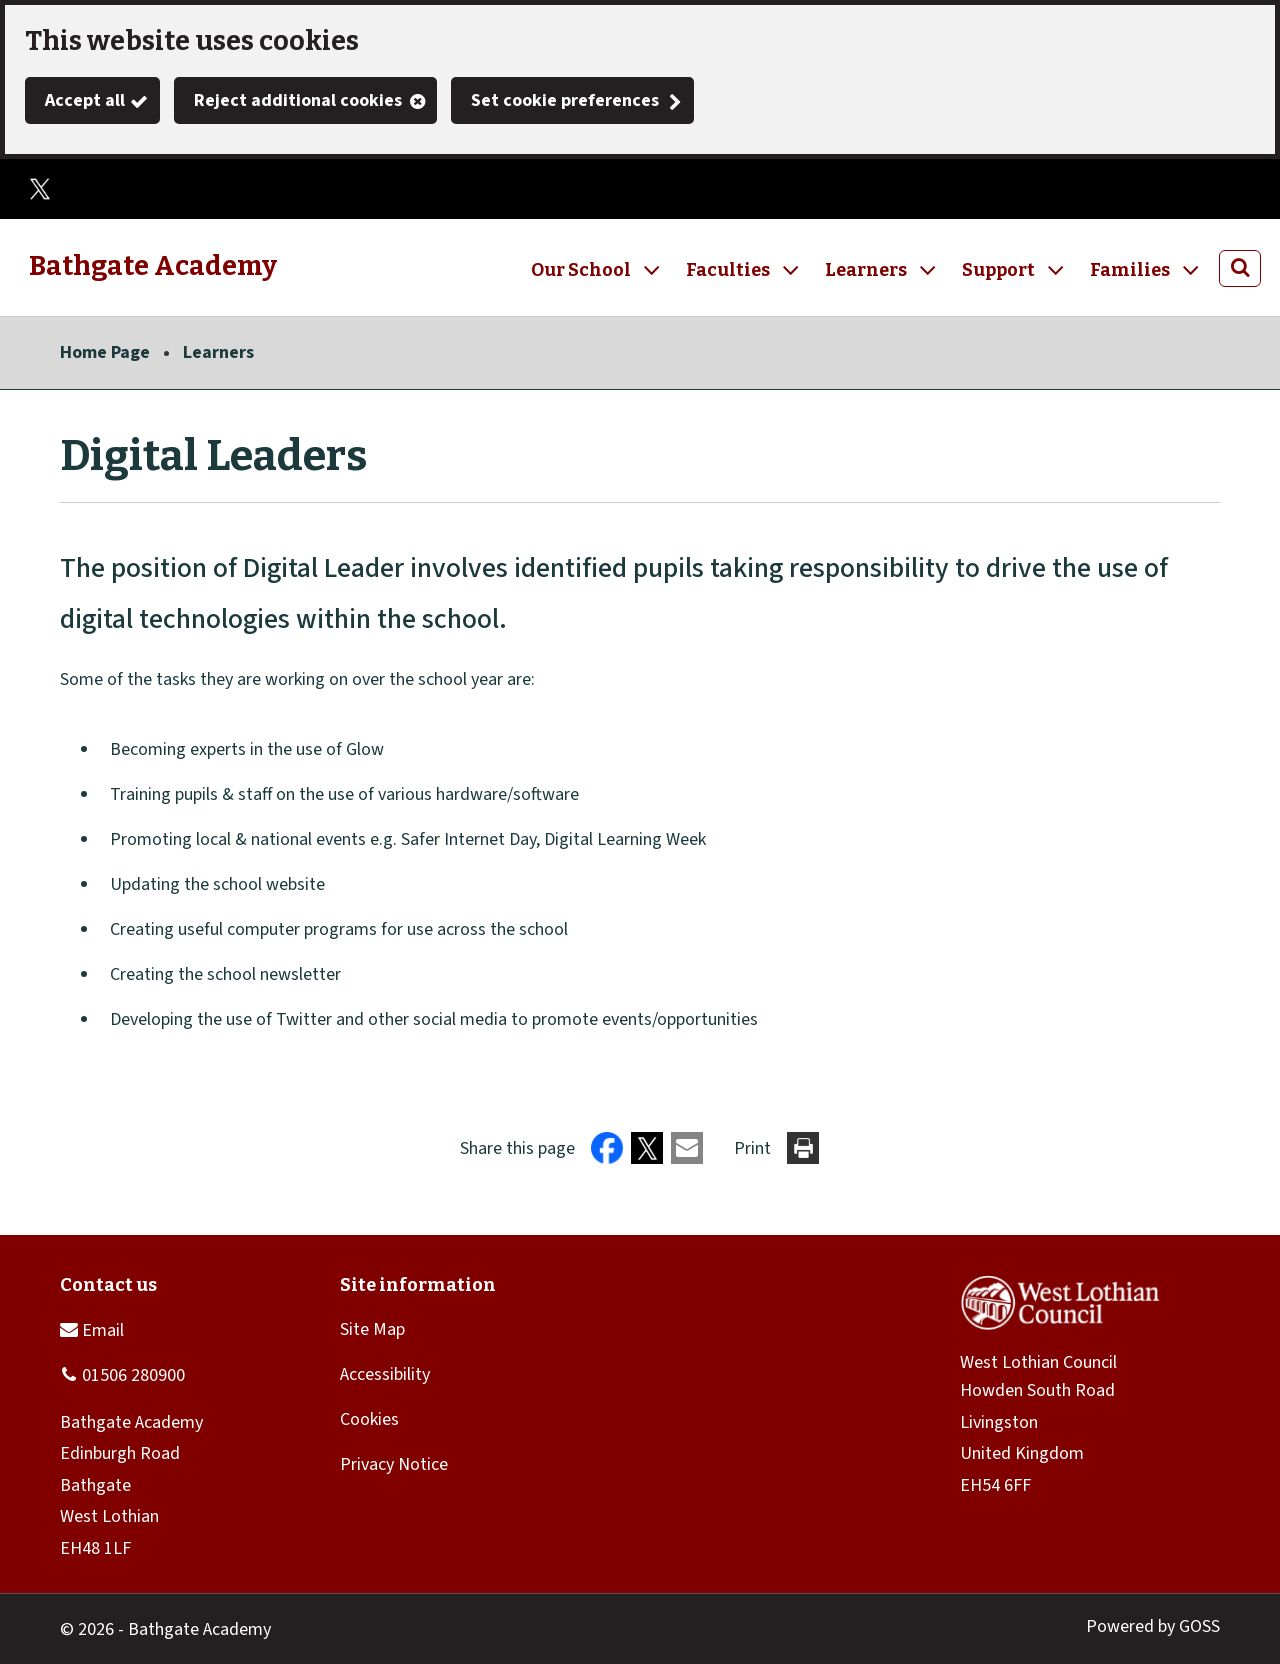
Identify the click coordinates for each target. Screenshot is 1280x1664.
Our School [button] (581, 270)
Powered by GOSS (1153, 1626)
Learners (218, 352)
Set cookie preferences (565, 100)
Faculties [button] (728, 270)
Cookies (369, 1419)
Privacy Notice (394, 1464)
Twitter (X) (40, 189)
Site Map (372, 1329)
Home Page (105, 352)
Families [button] (1130, 270)
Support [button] (998, 270)
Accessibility (385, 1374)
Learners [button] (866, 270)
